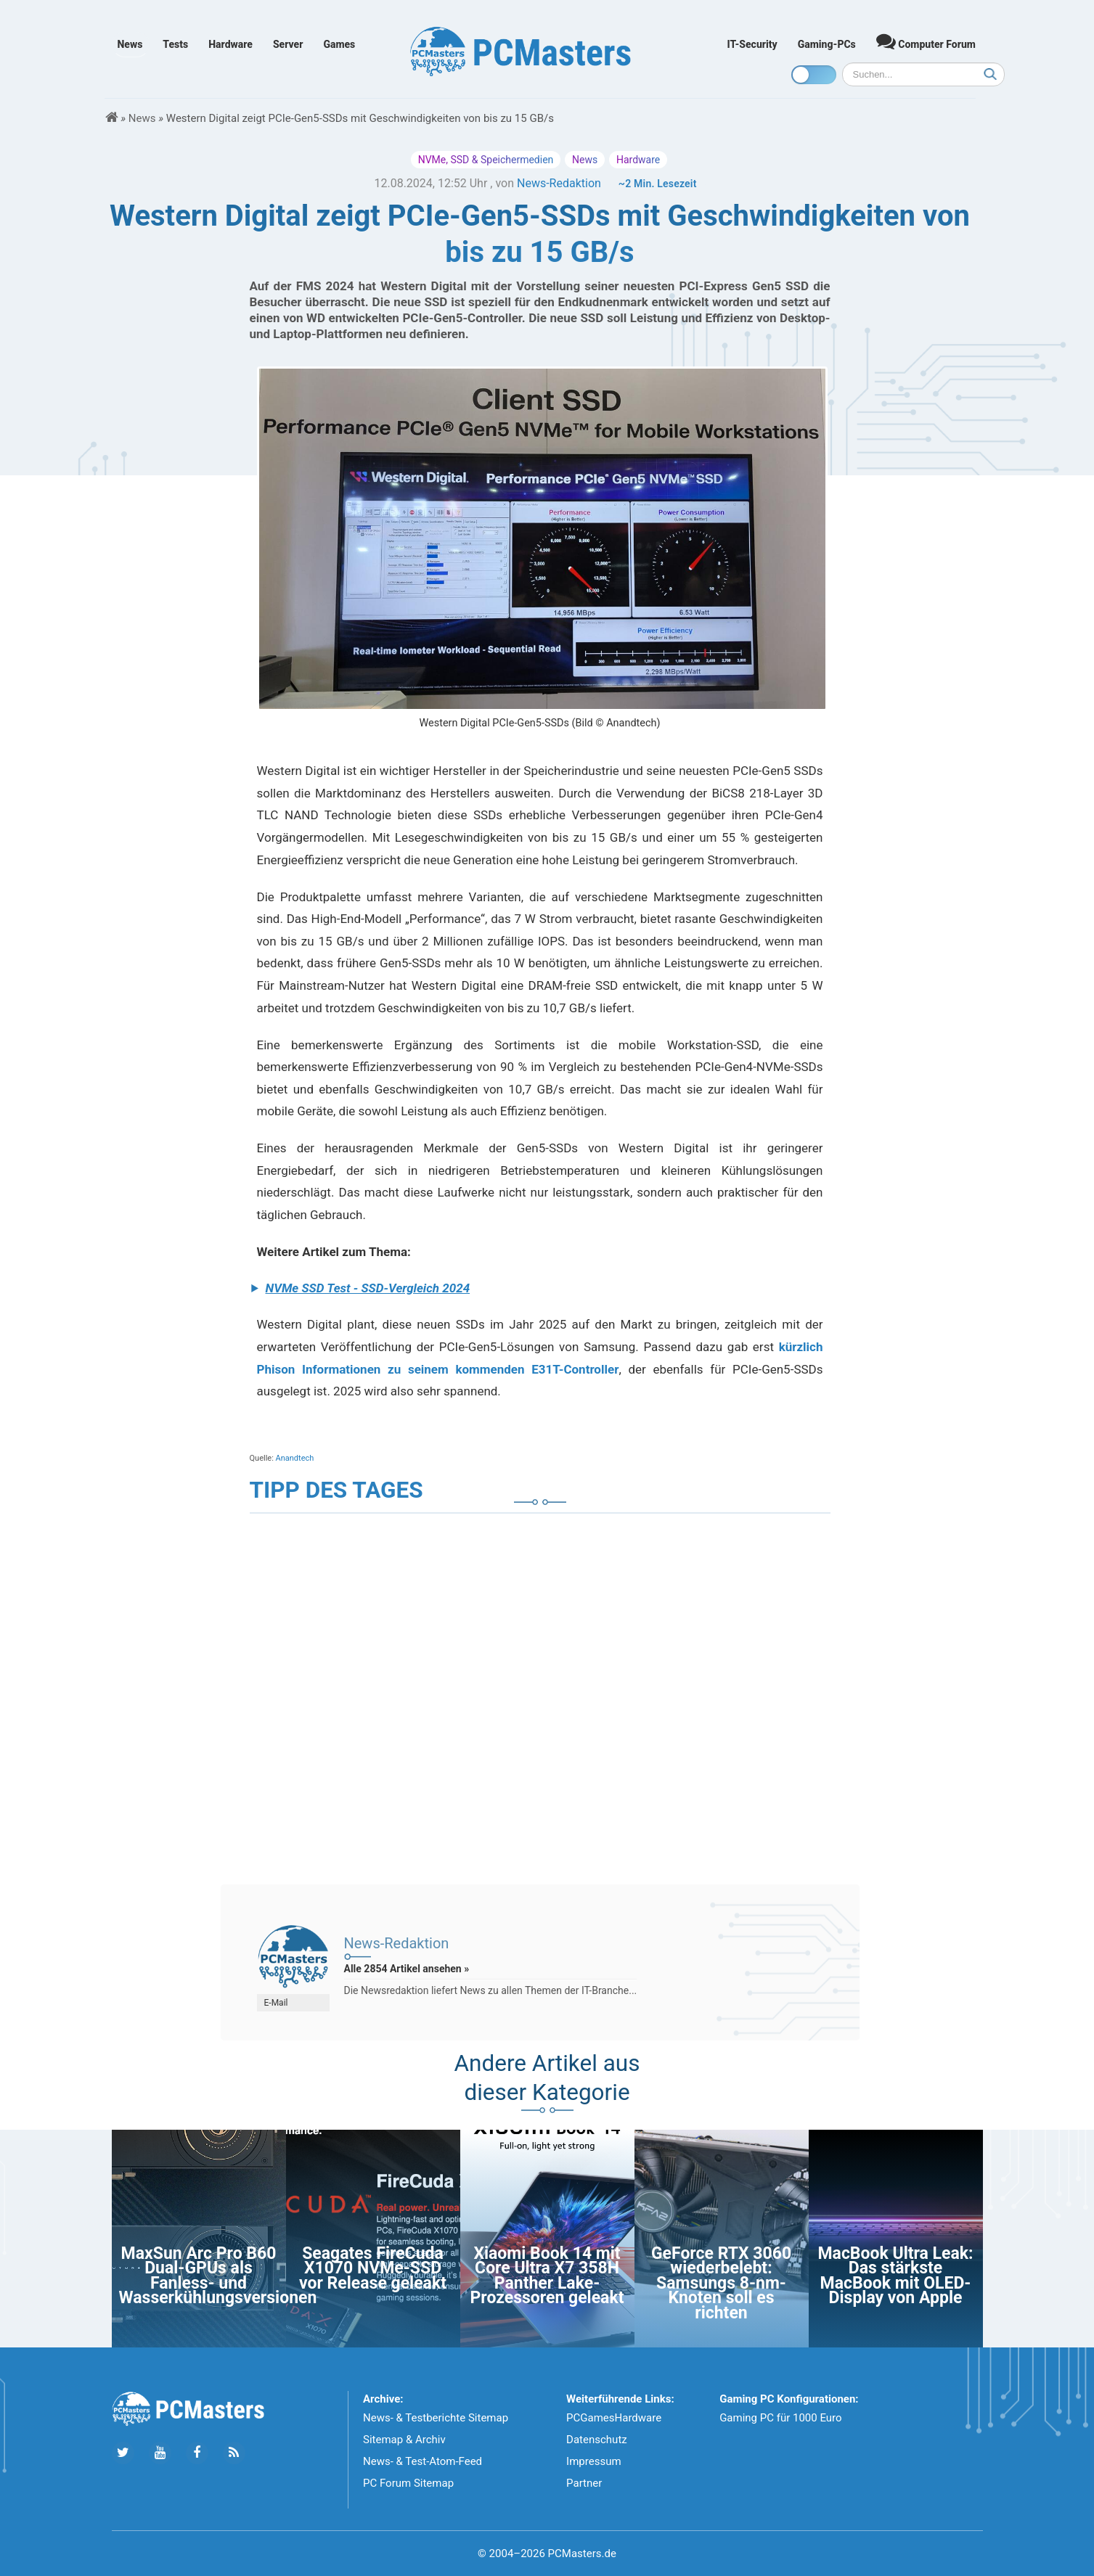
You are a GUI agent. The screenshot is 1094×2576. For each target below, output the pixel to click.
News (130, 44)
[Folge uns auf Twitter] (123, 2453)
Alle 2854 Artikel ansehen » (407, 1968)
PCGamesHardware (613, 2417)
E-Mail (276, 2003)
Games (339, 44)
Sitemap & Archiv (404, 2439)
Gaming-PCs (827, 44)
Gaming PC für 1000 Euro (780, 2417)
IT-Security (752, 44)
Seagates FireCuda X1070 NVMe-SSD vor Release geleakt (372, 2268)
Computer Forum (926, 41)
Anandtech (295, 1458)
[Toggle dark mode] (813, 74)
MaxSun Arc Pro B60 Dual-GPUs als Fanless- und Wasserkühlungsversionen (218, 2276)
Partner (584, 2483)
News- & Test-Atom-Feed (422, 2461)
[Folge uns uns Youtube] (160, 2453)
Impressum (593, 2461)
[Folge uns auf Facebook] (197, 2453)
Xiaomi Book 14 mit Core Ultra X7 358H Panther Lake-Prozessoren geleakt (547, 2276)
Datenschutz (596, 2439)
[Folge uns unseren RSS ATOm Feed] (234, 2453)
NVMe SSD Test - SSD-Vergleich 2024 (368, 1288)
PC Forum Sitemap (408, 2483)
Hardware (230, 44)
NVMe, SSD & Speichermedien (486, 159)
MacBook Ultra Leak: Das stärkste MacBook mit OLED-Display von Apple (895, 2276)
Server (288, 44)
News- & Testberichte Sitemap (435, 2417)
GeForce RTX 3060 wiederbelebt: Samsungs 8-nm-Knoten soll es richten (721, 2283)
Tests (175, 44)
